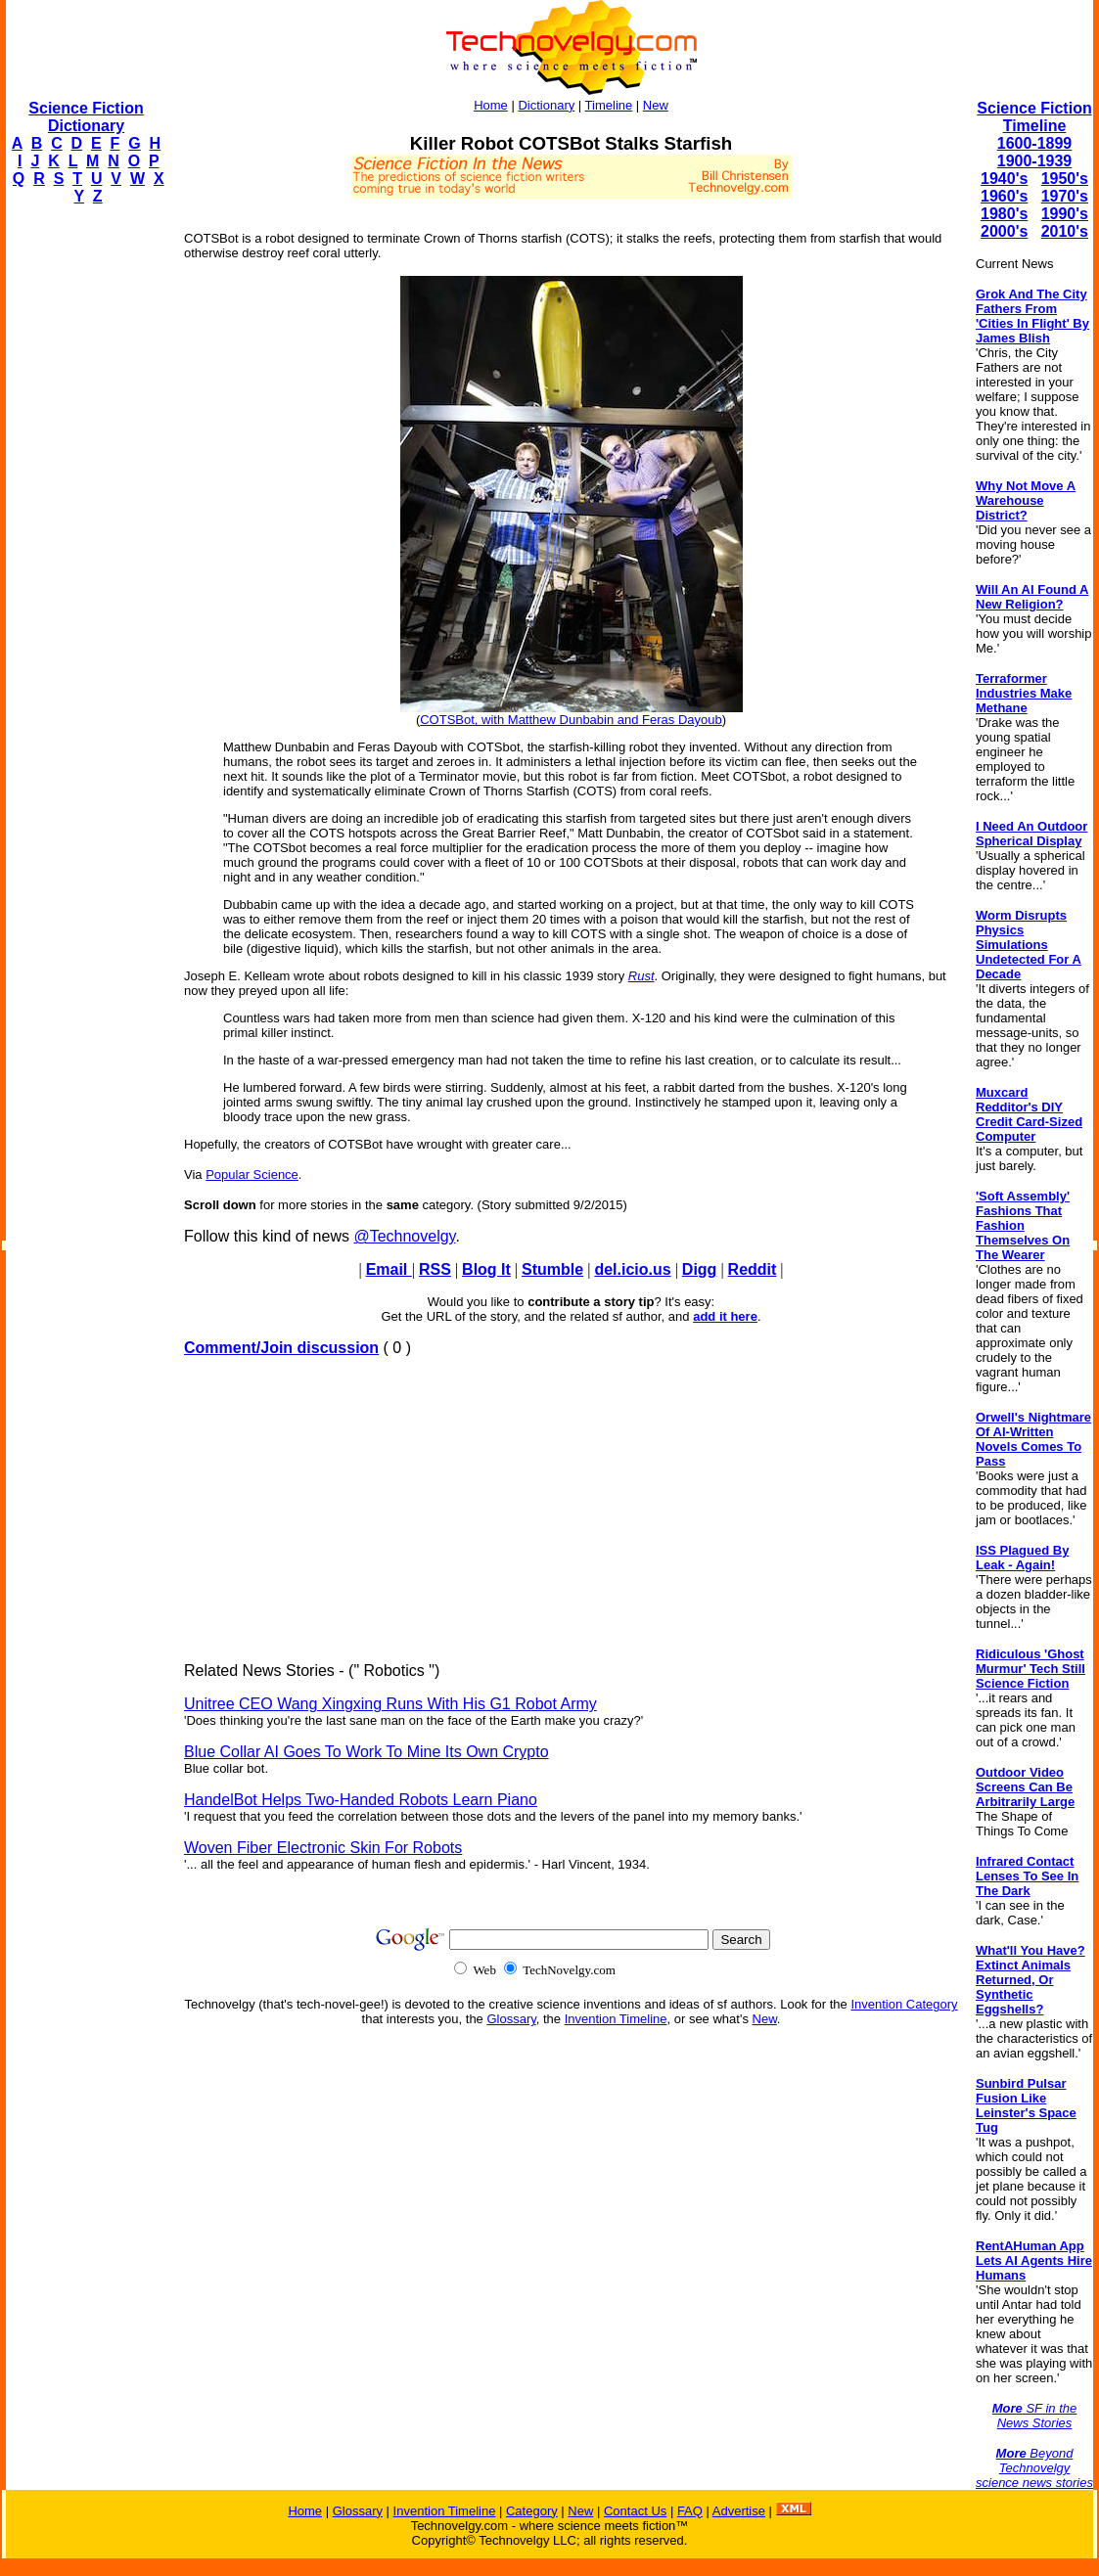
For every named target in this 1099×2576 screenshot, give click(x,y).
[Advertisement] (84, 514)
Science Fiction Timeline (1034, 117)
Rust (641, 976)
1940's (1004, 178)
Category (532, 2511)
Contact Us (635, 2511)
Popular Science (252, 1174)
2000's (1004, 231)
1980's (1004, 213)
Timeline (609, 105)
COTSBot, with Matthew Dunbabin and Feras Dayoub (571, 719)
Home (491, 105)
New (655, 105)
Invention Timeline (616, 2018)
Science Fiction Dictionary (85, 117)
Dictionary (546, 105)
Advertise (738, 2511)
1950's (1064, 178)
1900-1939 (1035, 161)
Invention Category (903, 2004)
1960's (1004, 196)
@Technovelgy (404, 1236)
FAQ (690, 2511)
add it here (725, 1316)
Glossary (510, 2018)
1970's (1064, 196)
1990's (1064, 213)
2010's (1064, 231)
